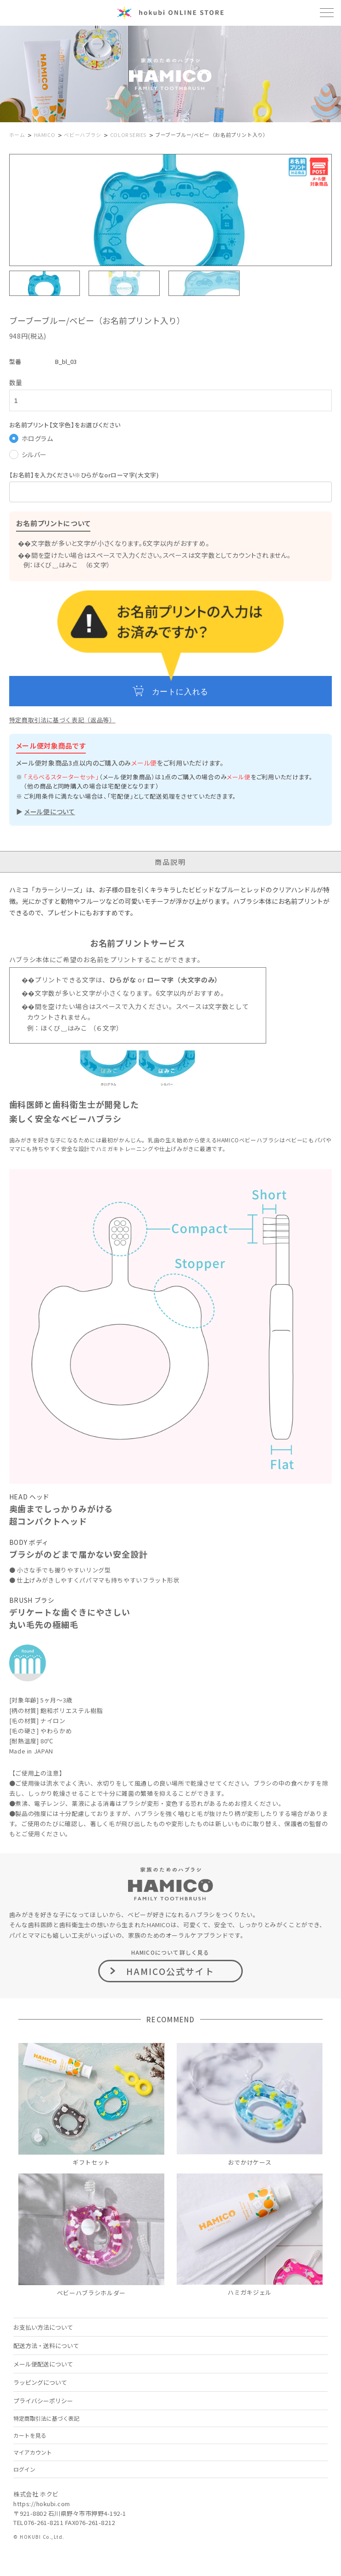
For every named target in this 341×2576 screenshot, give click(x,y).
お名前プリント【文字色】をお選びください (65, 424)
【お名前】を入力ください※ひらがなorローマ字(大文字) (84, 475)
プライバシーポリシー (43, 2400)
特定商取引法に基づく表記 (46, 2418)
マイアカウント (32, 2452)
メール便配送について (43, 2364)
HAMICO (45, 134)
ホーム (17, 134)
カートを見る (29, 2435)
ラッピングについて (40, 2382)
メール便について (49, 811)
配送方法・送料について (46, 2345)
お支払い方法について (43, 2327)
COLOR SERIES (128, 134)
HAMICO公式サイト (170, 1971)
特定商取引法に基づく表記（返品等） (62, 719)
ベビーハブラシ (82, 134)
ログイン (24, 2469)
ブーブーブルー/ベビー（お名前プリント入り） (211, 134)
